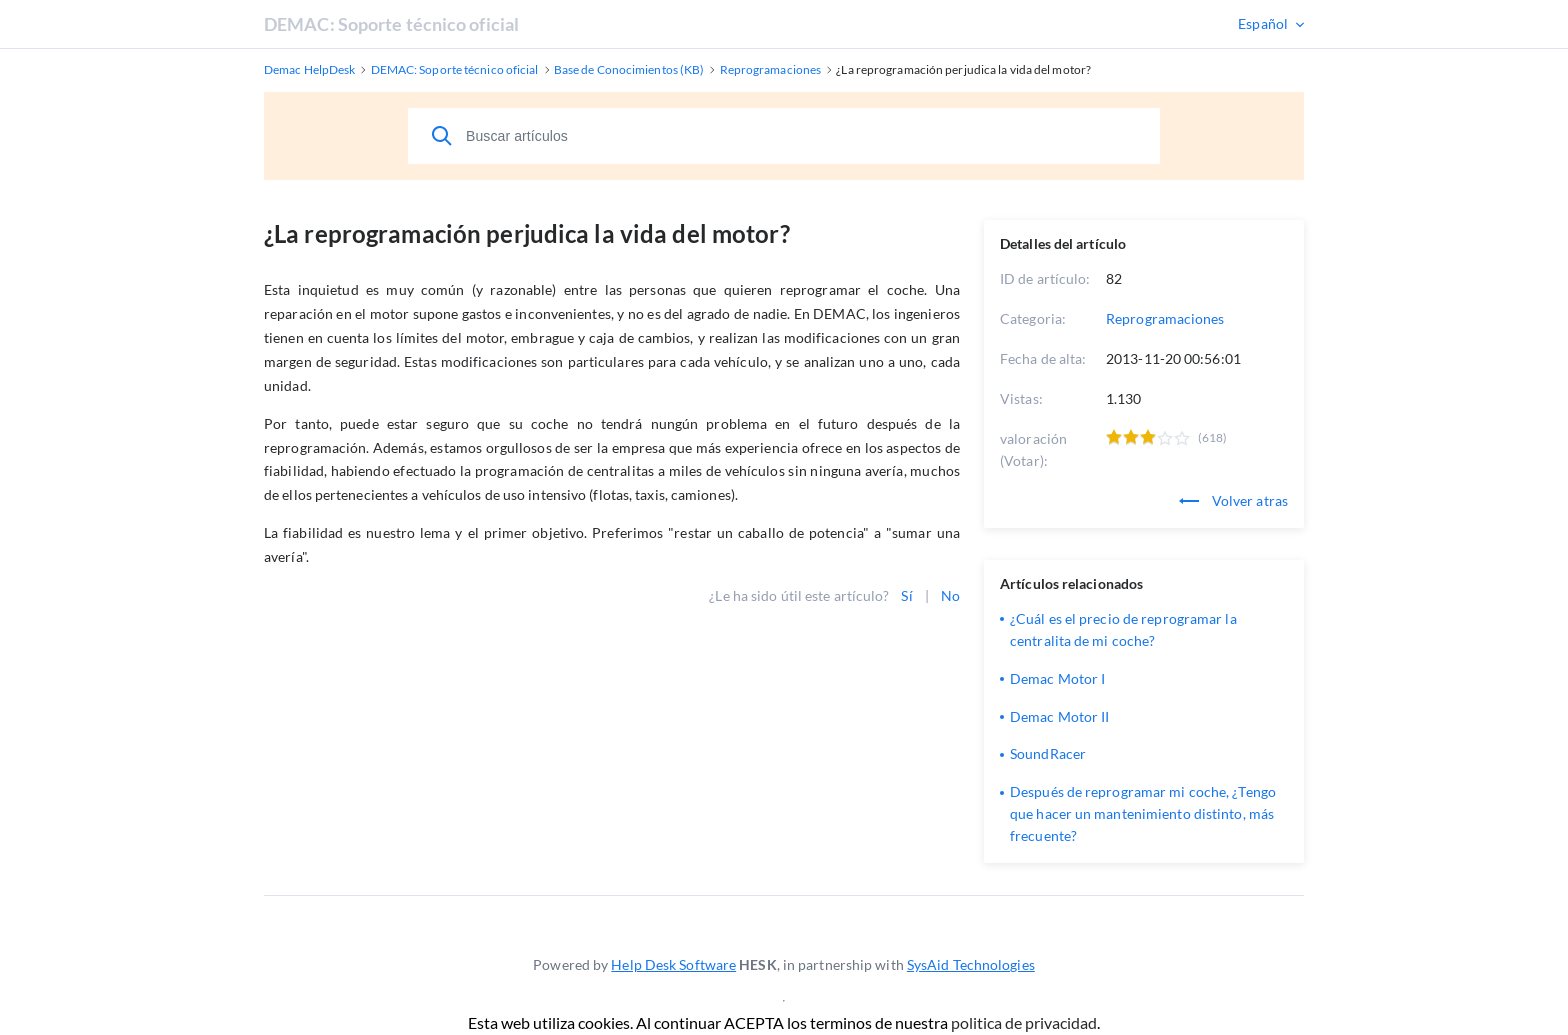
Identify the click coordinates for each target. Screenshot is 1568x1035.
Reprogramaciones (1165, 318)
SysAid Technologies (971, 964)
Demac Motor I (1057, 678)
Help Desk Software (673, 964)
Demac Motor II (1059, 716)
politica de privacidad (1024, 1022)
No (950, 595)
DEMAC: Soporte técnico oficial (391, 24)
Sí (906, 595)
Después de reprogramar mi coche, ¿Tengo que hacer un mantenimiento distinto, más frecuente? (1143, 813)
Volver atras (1233, 500)
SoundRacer (1048, 753)
